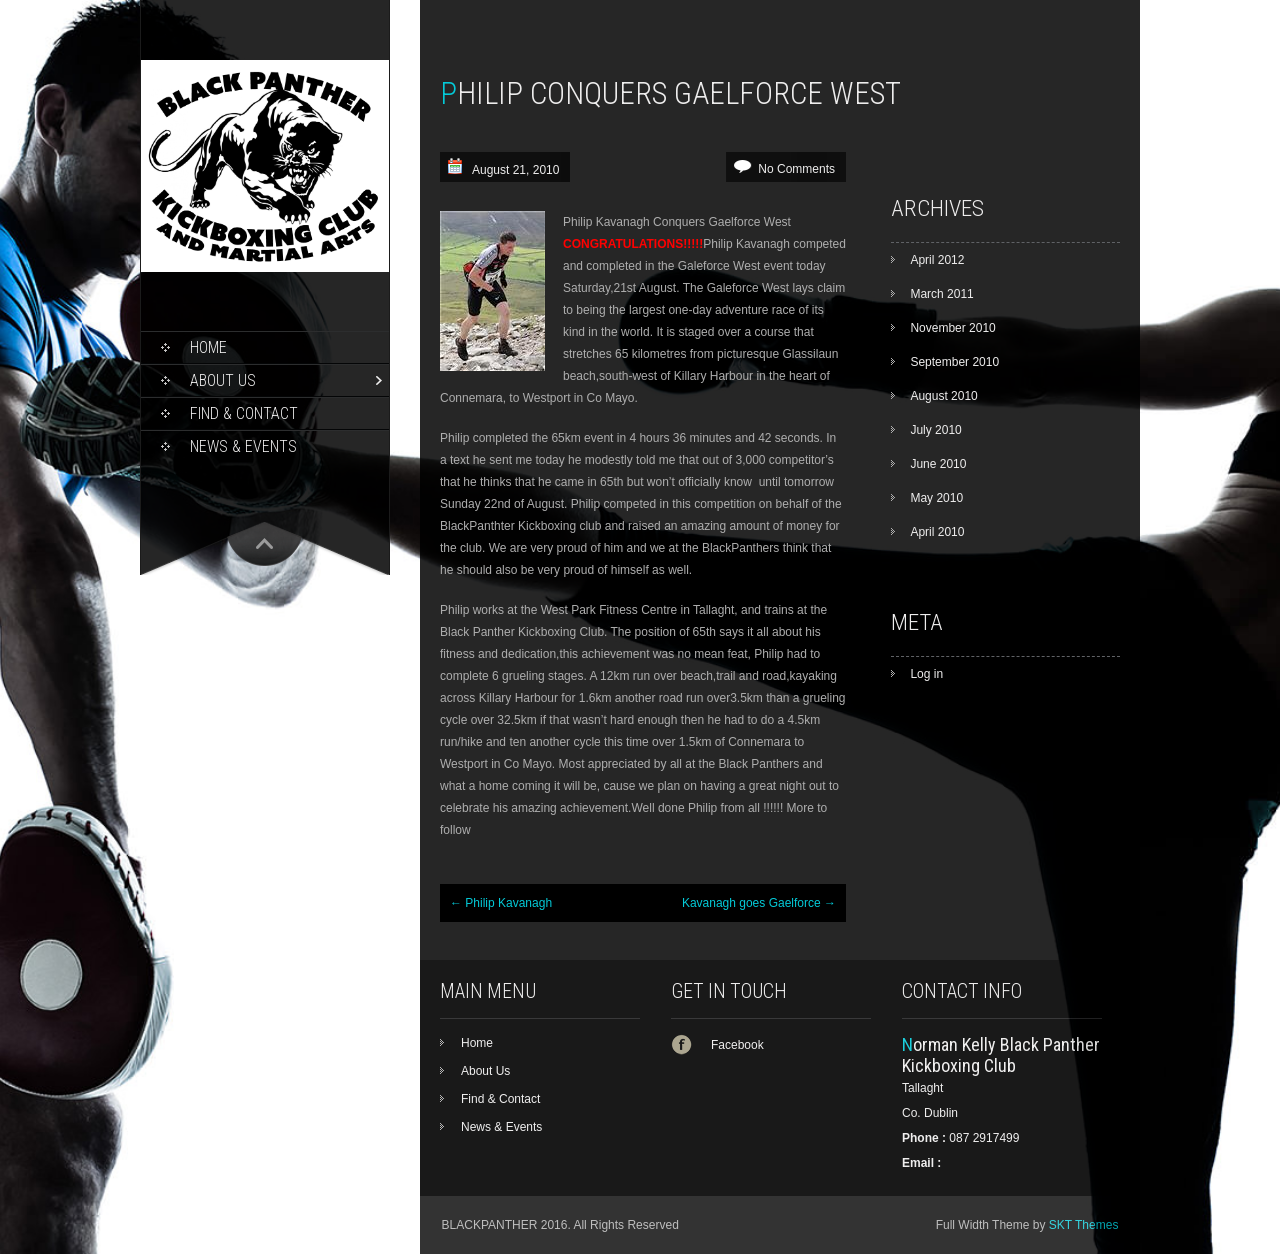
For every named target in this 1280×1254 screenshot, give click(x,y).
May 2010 (936, 498)
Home (208, 347)
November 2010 (952, 328)
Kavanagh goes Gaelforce (759, 903)
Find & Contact (244, 413)
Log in (926, 674)
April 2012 (937, 260)
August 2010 (943, 396)
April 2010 (937, 532)
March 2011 (941, 294)
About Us (223, 380)
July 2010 (935, 430)
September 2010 (954, 362)
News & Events (243, 446)
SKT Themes (1084, 1225)
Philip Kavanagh (501, 903)
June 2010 (938, 464)
